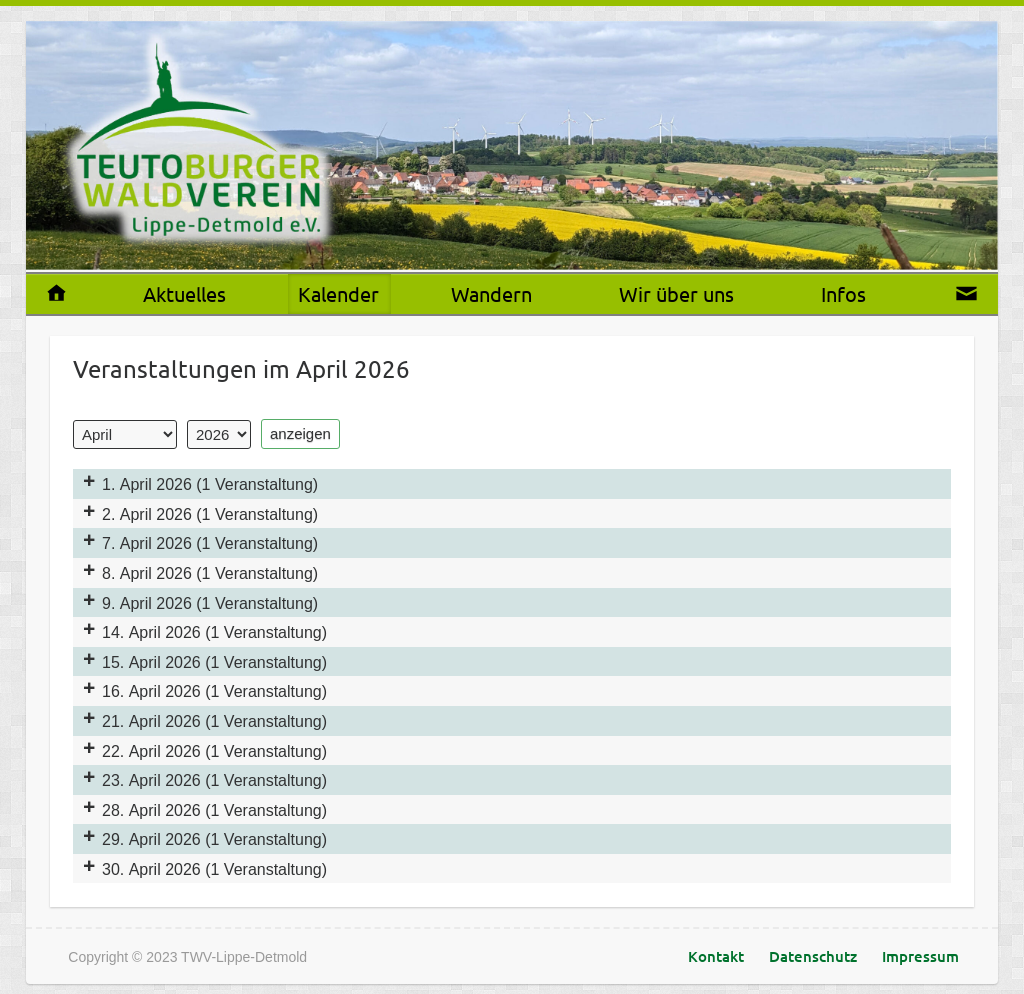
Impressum (920, 956)
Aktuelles (184, 293)
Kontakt (716, 956)
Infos (843, 293)
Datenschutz (813, 956)
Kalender (338, 293)
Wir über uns (676, 293)
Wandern (491, 293)
